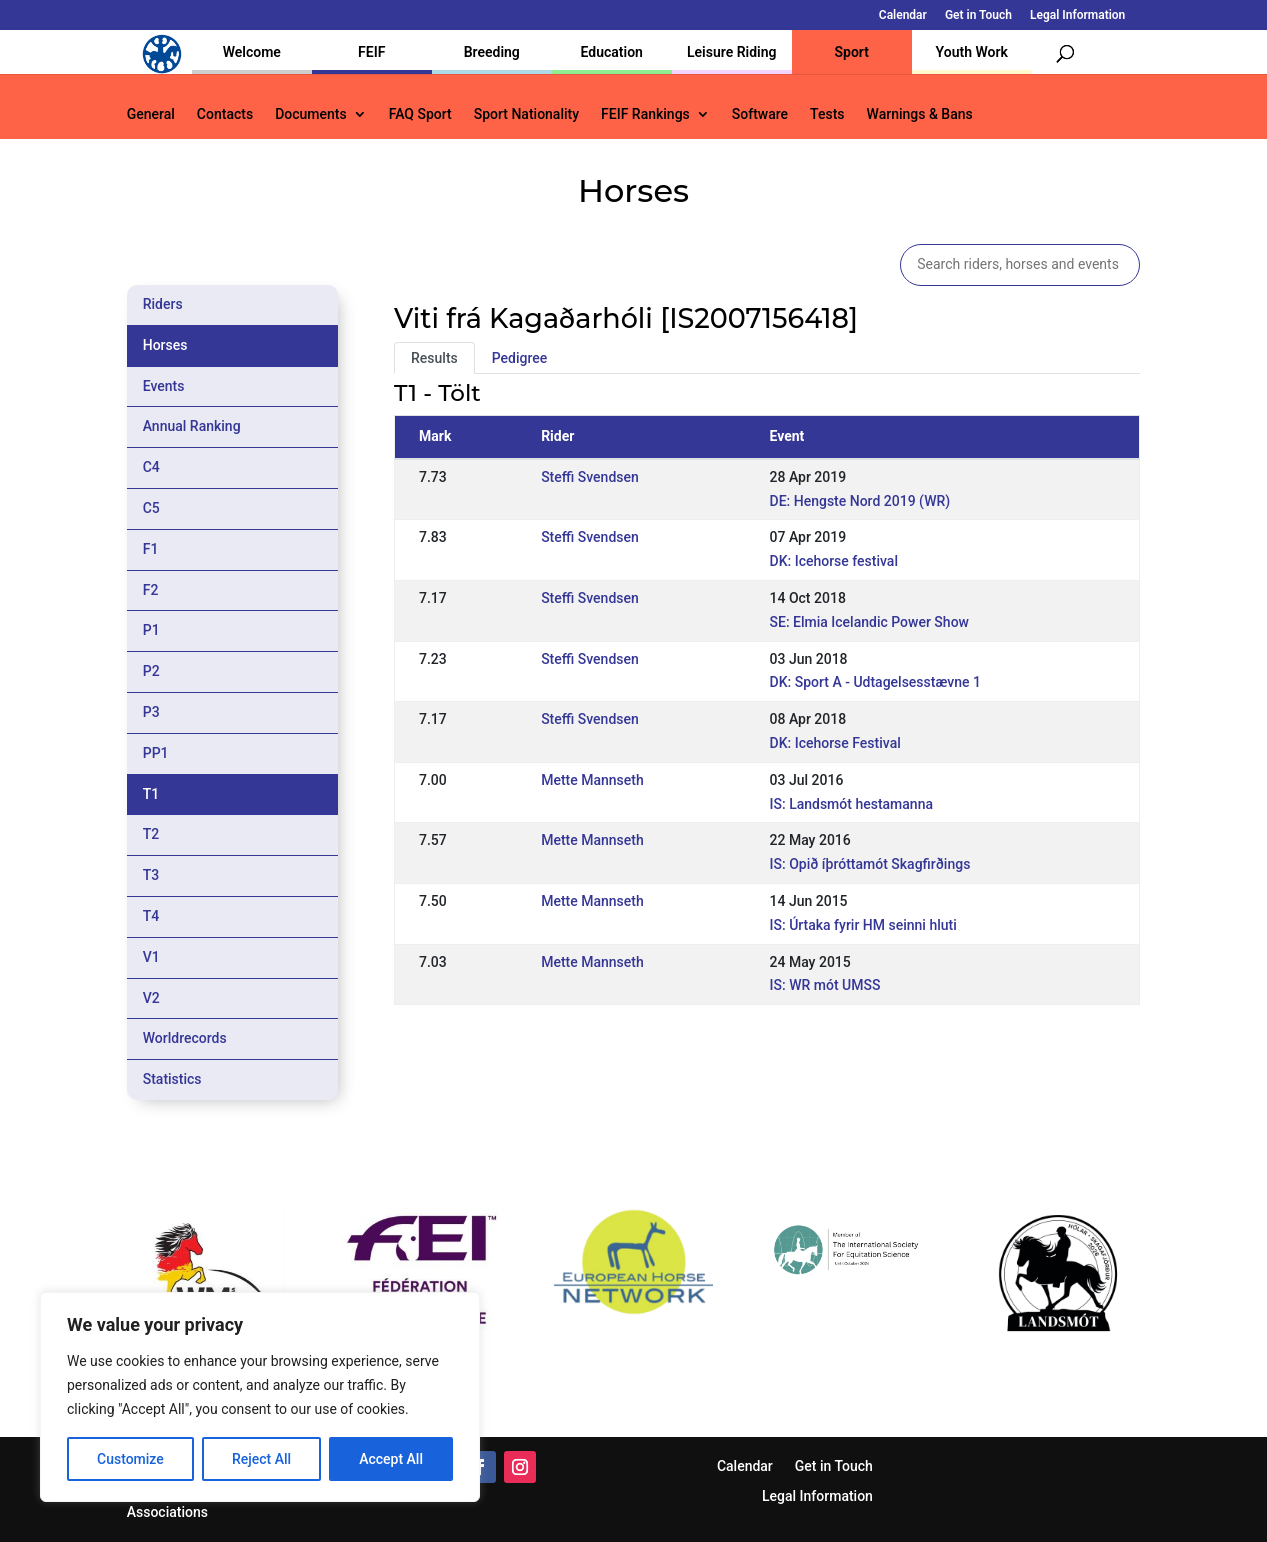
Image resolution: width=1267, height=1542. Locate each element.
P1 (151, 630)
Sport (852, 52)
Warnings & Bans (920, 114)
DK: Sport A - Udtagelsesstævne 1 (875, 682)
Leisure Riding (732, 52)
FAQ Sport (420, 114)
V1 (151, 957)
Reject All (261, 1459)
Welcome (252, 52)
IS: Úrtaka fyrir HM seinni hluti (863, 925)
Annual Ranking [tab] (192, 426)
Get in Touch (978, 15)
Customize (130, 1459)
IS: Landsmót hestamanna (851, 804)
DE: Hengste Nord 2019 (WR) (860, 501)
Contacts (225, 114)
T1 (151, 794)
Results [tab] (434, 358)
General (151, 114)
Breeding (492, 52)
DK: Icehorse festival (834, 561)
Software (760, 114)
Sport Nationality (526, 114)
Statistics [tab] (172, 1079)
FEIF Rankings (645, 114)
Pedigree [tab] (520, 358)
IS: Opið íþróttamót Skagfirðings (870, 864)
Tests (827, 114)
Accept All (391, 1459)
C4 (151, 467)
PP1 (156, 753)
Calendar (903, 15)
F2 (151, 590)
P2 (151, 671)
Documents (311, 114)
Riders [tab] (163, 304)
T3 (151, 875)
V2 (151, 998)
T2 (151, 834)
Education (612, 52)
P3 (151, 712)
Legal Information (1077, 15)
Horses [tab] (165, 345)
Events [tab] (164, 386)
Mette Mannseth (592, 780)
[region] (260, 1397)
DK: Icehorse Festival (835, 743)
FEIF (371, 52)
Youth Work (972, 52)
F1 (151, 549)
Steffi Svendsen (590, 477)
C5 (151, 508)
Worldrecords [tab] (185, 1038)
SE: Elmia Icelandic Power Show (869, 622)
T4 (151, 916)
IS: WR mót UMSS (825, 985)
